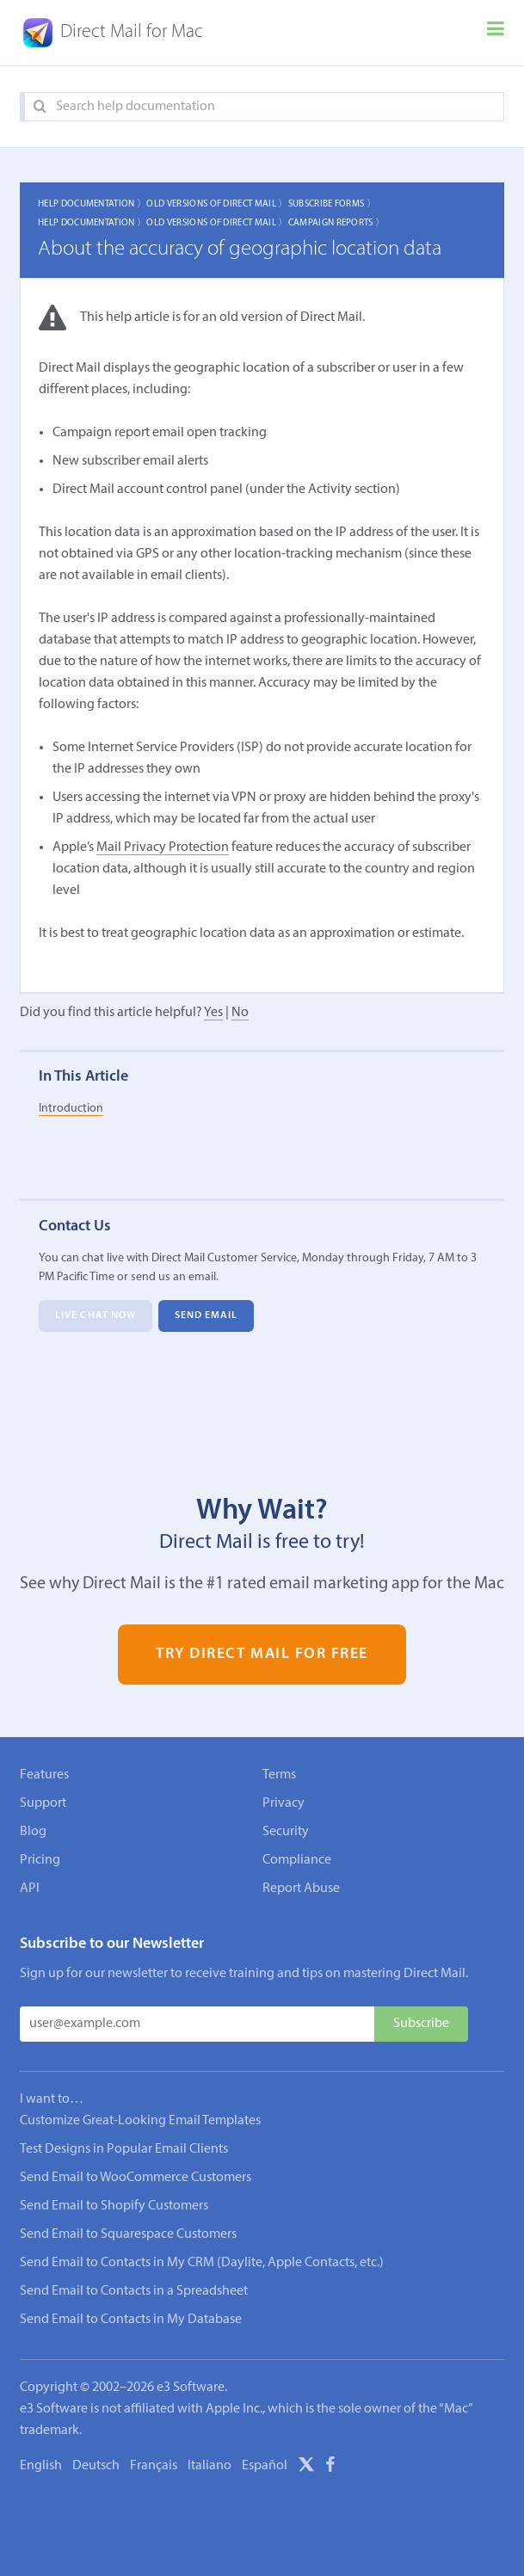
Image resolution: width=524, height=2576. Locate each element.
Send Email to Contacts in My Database (131, 2319)
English (41, 2466)
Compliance (296, 1860)
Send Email (206, 1315)
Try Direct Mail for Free (262, 1655)
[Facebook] (330, 2468)
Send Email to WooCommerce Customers (135, 2178)
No (240, 1013)
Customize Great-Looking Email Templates (140, 2121)
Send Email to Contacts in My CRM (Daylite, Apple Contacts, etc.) (202, 2263)
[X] (306, 2468)
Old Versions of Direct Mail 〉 (216, 204)
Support (43, 1803)
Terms (279, 1775)
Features (44, 1775)
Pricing (40, 1860)
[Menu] (495, 32)
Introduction (71, 1108)
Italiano (209, 2466)
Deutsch (96, 2466)
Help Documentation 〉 (92, 204)
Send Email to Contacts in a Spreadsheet (134, 2291)
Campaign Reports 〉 (336, 223)
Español (264, 2466)
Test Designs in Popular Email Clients (124, 2149)
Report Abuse (301, 1888)
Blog (33, 1832)
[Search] (40, 107)
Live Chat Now (95, 1315)
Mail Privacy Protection (162, 847)
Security (285, 1832)
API (30, 1888)
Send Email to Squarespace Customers (128, 2234)
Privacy (283, 1803)
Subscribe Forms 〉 (332, 204)
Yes (213, 1013)
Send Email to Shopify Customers (114, 2206)
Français (153, 2466)
